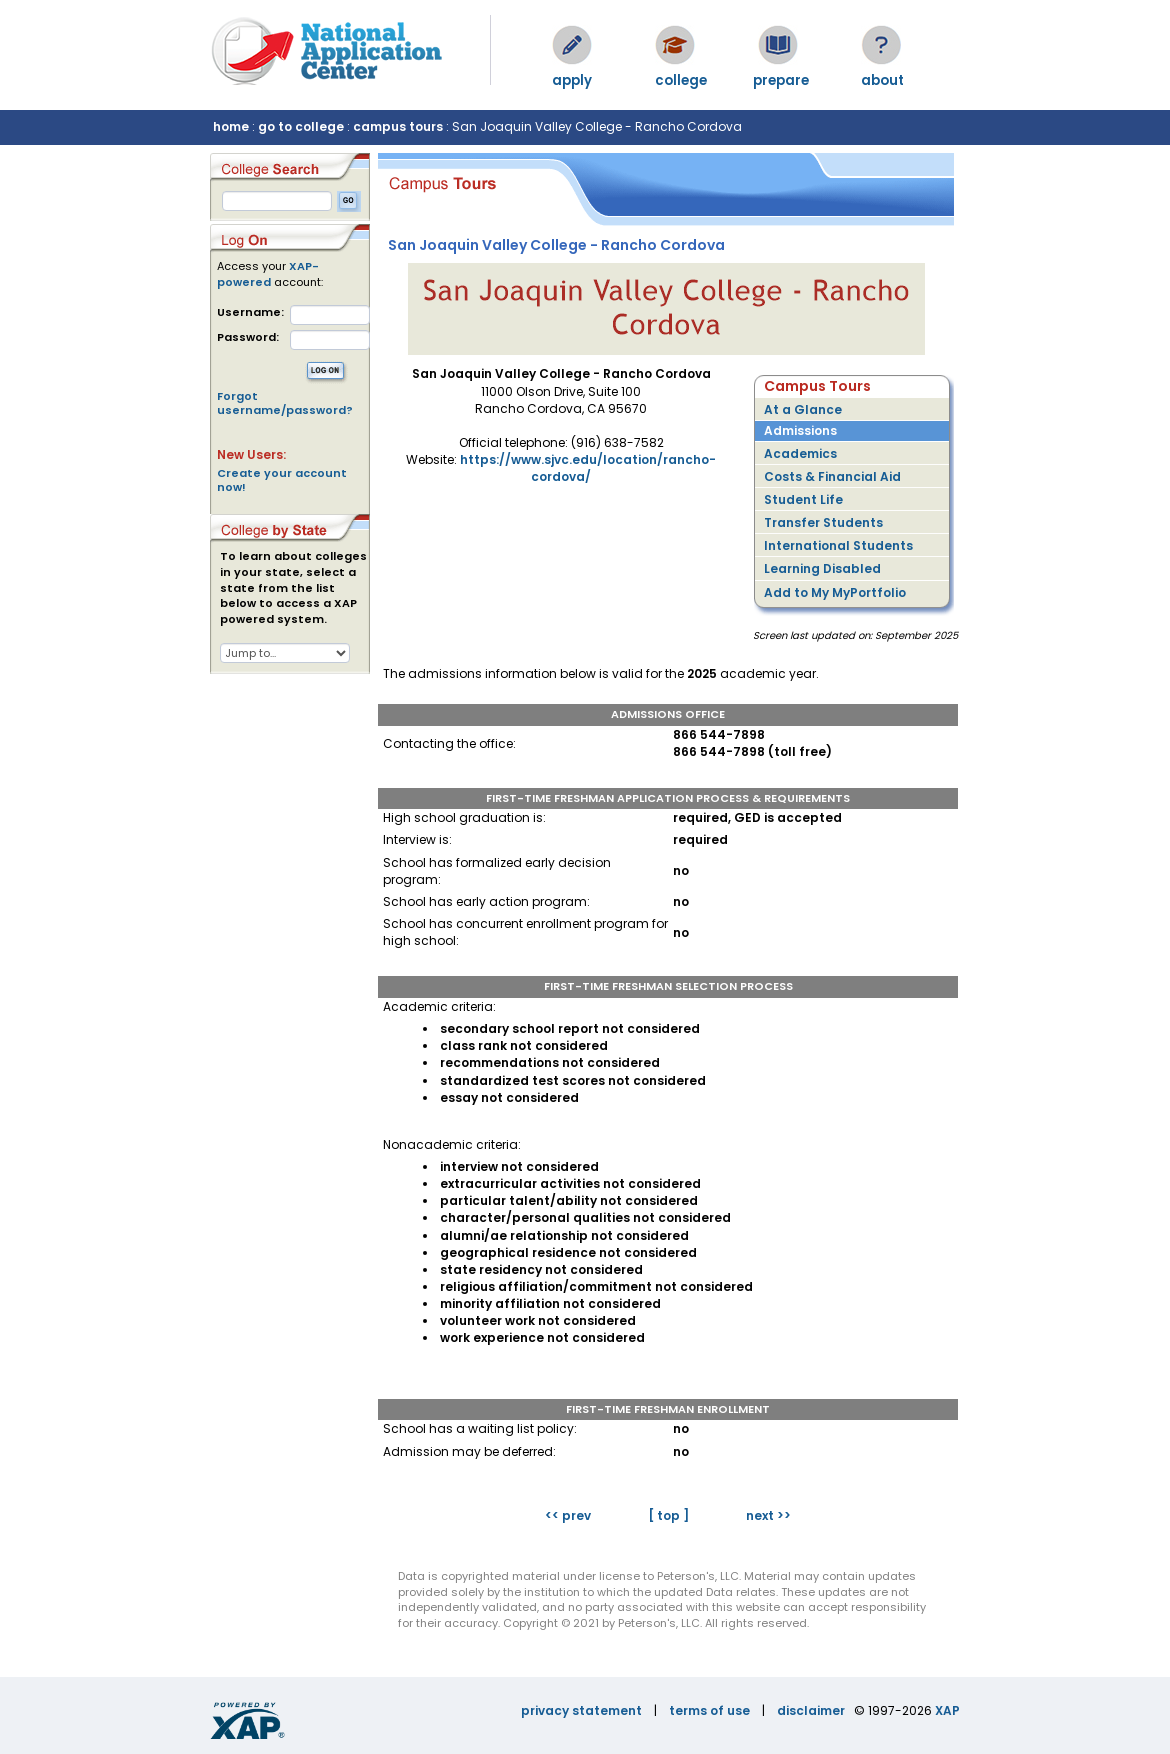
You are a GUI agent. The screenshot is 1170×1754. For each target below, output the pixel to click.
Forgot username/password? (285, 403)
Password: (248, 337)
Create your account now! (282, 480)
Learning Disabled (822, 568)
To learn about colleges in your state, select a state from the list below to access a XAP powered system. (293, 588)
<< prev (568, 1515)
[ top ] (668, 1515)
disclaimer (811, 1710)
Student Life (803, 499)
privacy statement (581, 1710)
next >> (768, 1515)
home (231, 126)
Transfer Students (823, 522)
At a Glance (803, 409)
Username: (250, 312)
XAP (947, 1710)
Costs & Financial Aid (832, 476)
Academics (800, 453)
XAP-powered (268, 274)
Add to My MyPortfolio (835, 592)
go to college (301, 126)
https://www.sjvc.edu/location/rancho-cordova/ (588, 468)
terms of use (709, 1710)
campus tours (398, 126)
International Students (838, 545)
